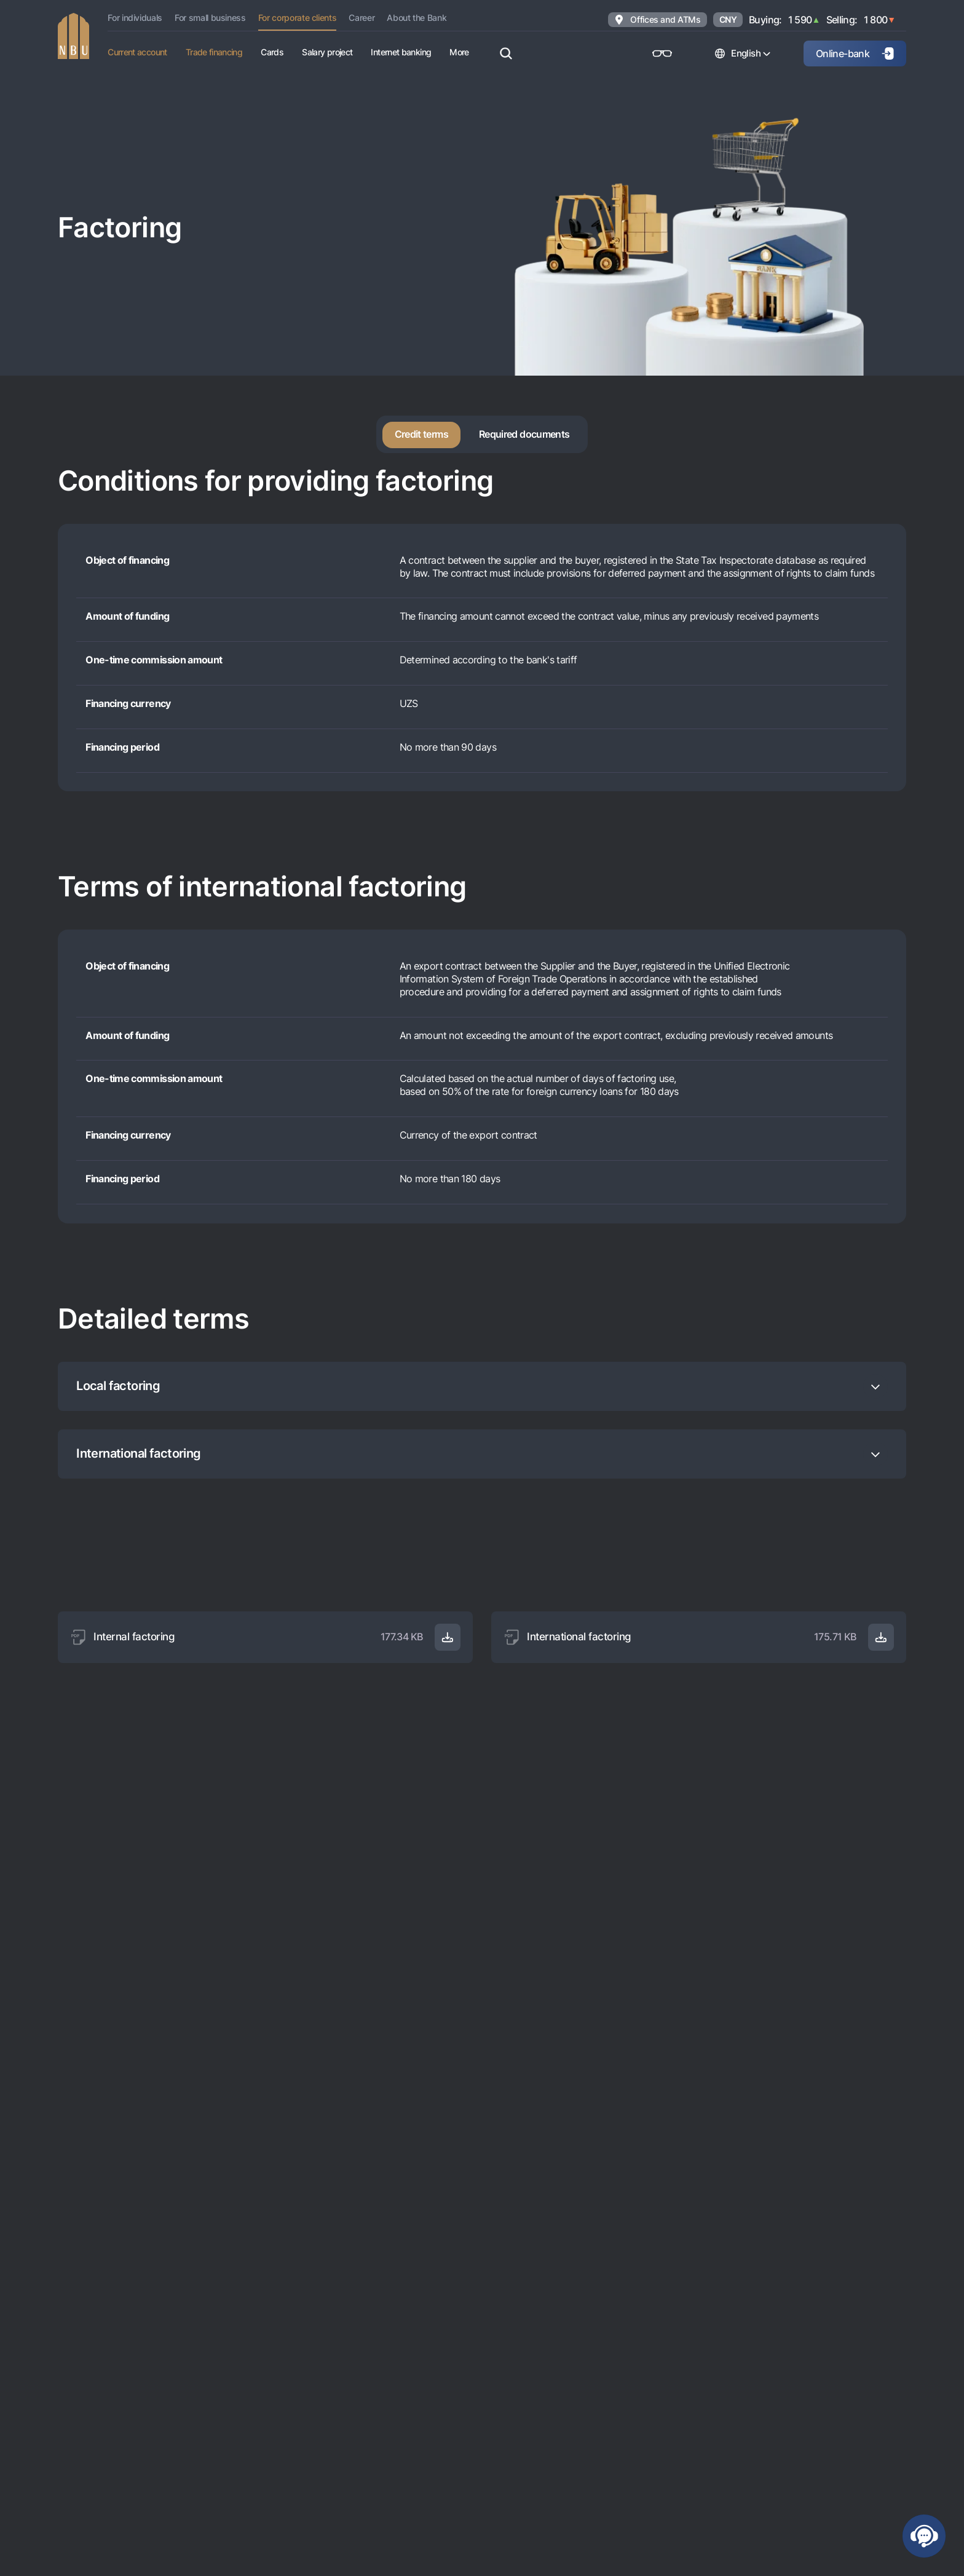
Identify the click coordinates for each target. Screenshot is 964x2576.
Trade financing (214, 52)
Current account (137, 52)
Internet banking (401, 52)
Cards (272, 52)
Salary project (327, 52)
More (458, 52)
